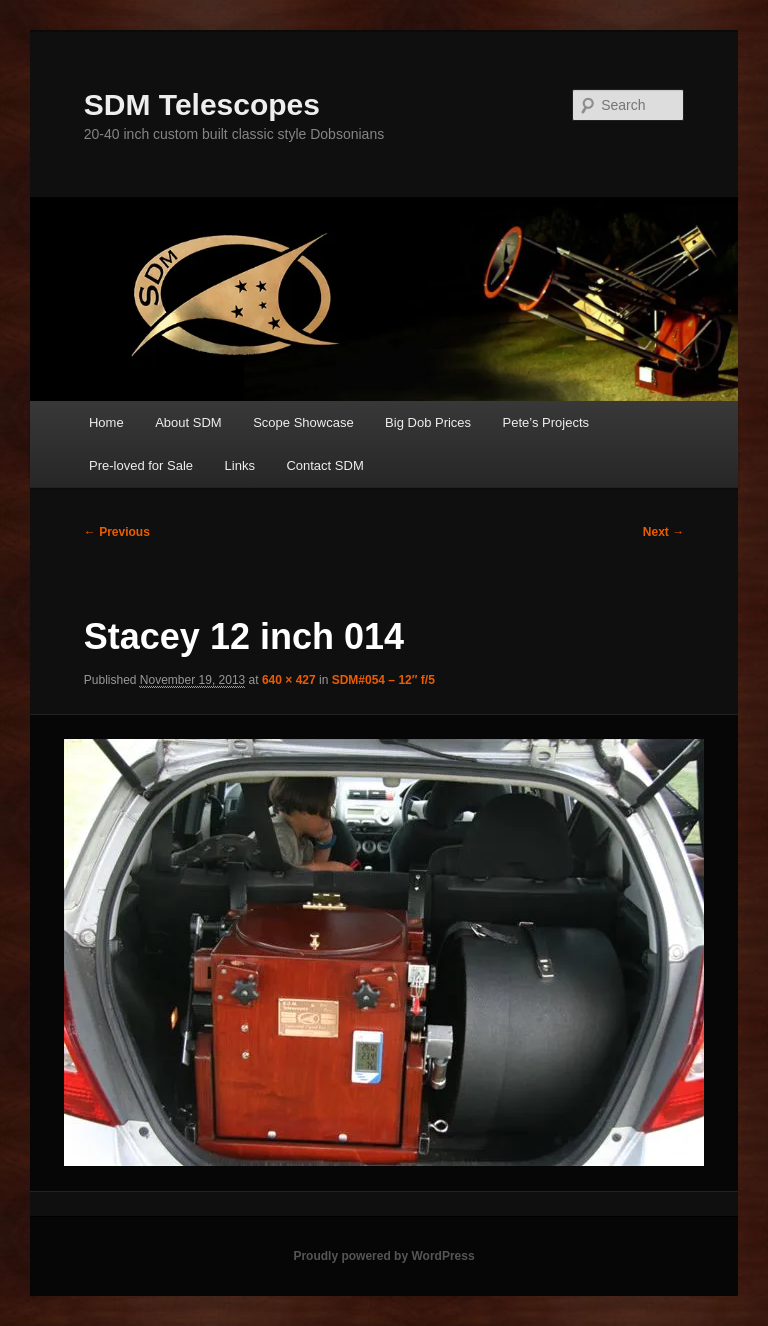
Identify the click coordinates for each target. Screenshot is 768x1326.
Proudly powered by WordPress (383, 1256)
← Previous (117, 532)
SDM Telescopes (202, 104)
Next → (663, 532)
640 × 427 (289, 680)
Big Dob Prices (428, 422)
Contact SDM (324, 465)
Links (240, 465)
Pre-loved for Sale (141, 465)
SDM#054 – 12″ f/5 (383, 680)
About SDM (188, 422)
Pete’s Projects (546, 422)
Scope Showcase (303, 422)
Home (106, 422)
